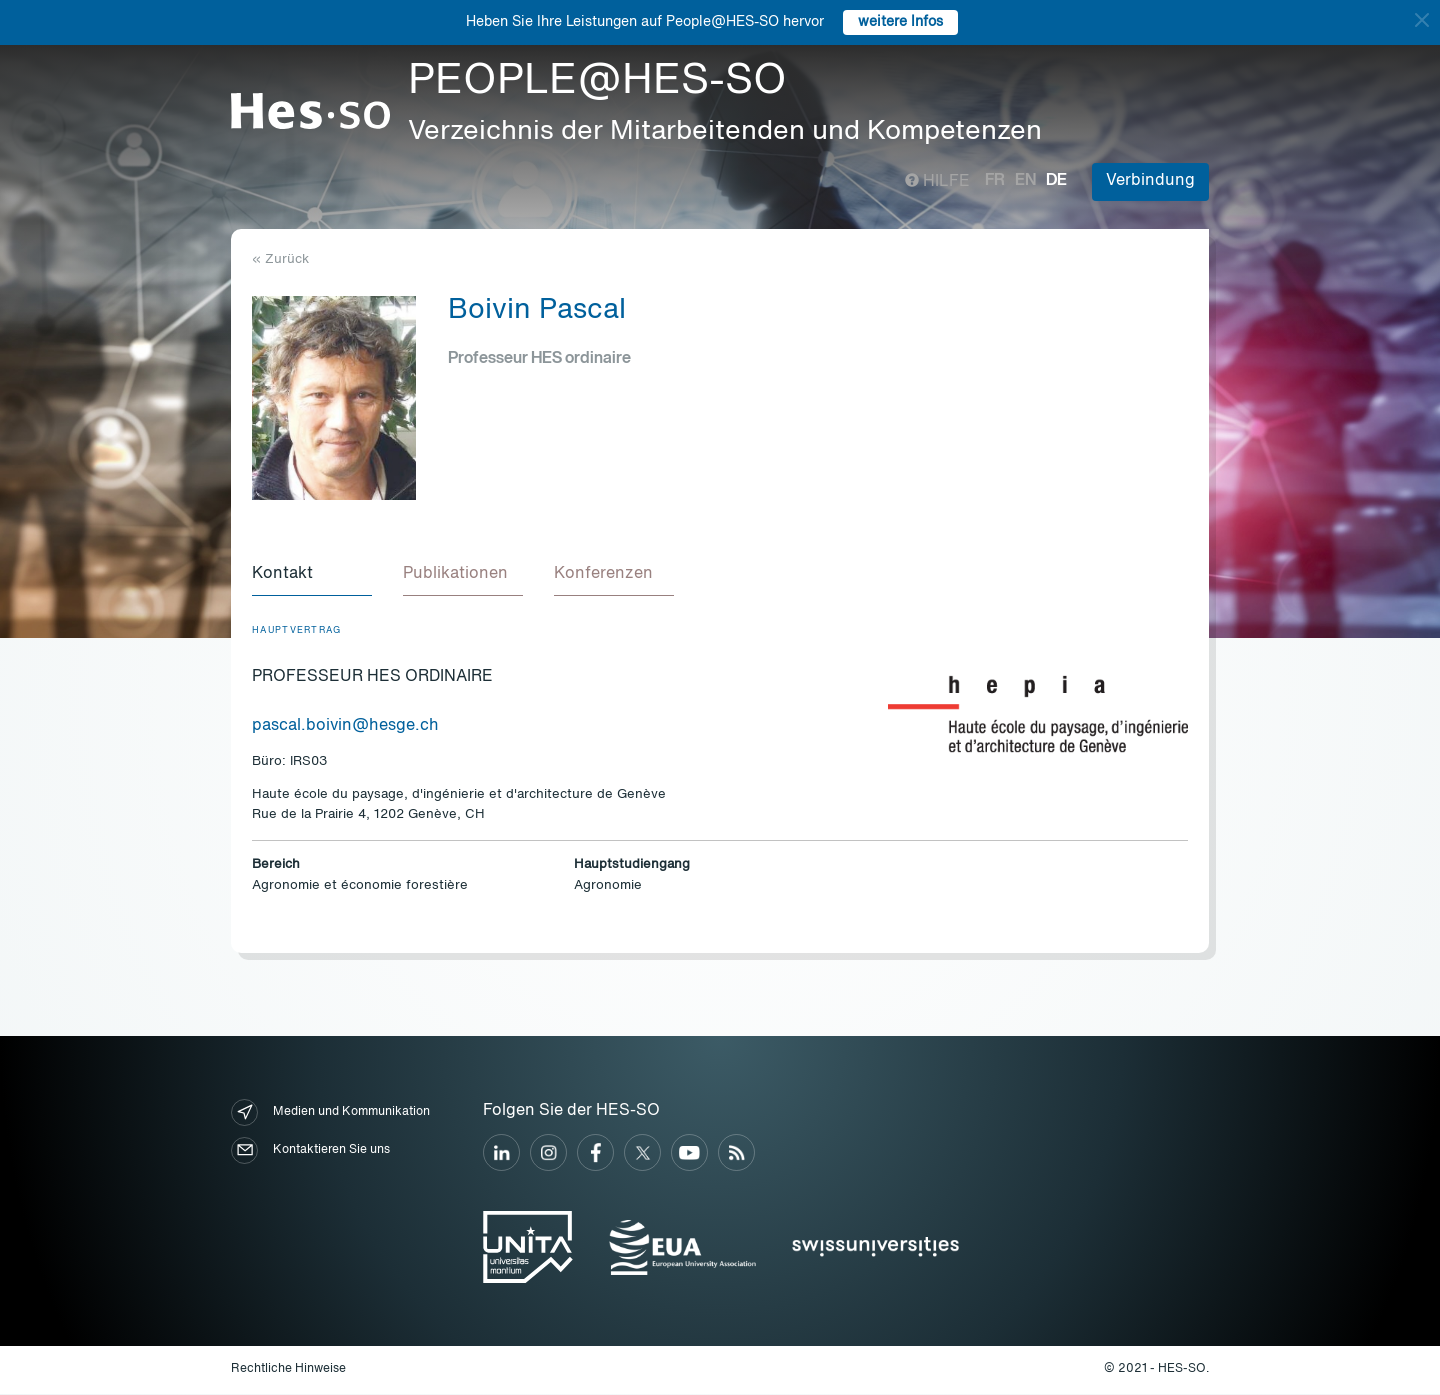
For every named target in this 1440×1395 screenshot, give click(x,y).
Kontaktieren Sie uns (310, 1151)
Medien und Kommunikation (330, 1113)
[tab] (312, 576)
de (1056, 181)
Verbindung (1150, 181)
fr (995, 181)
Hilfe (937, 182)
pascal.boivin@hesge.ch (345, 727)
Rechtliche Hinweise (288, 1370)
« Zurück (280, 259)
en (1025, 181)
